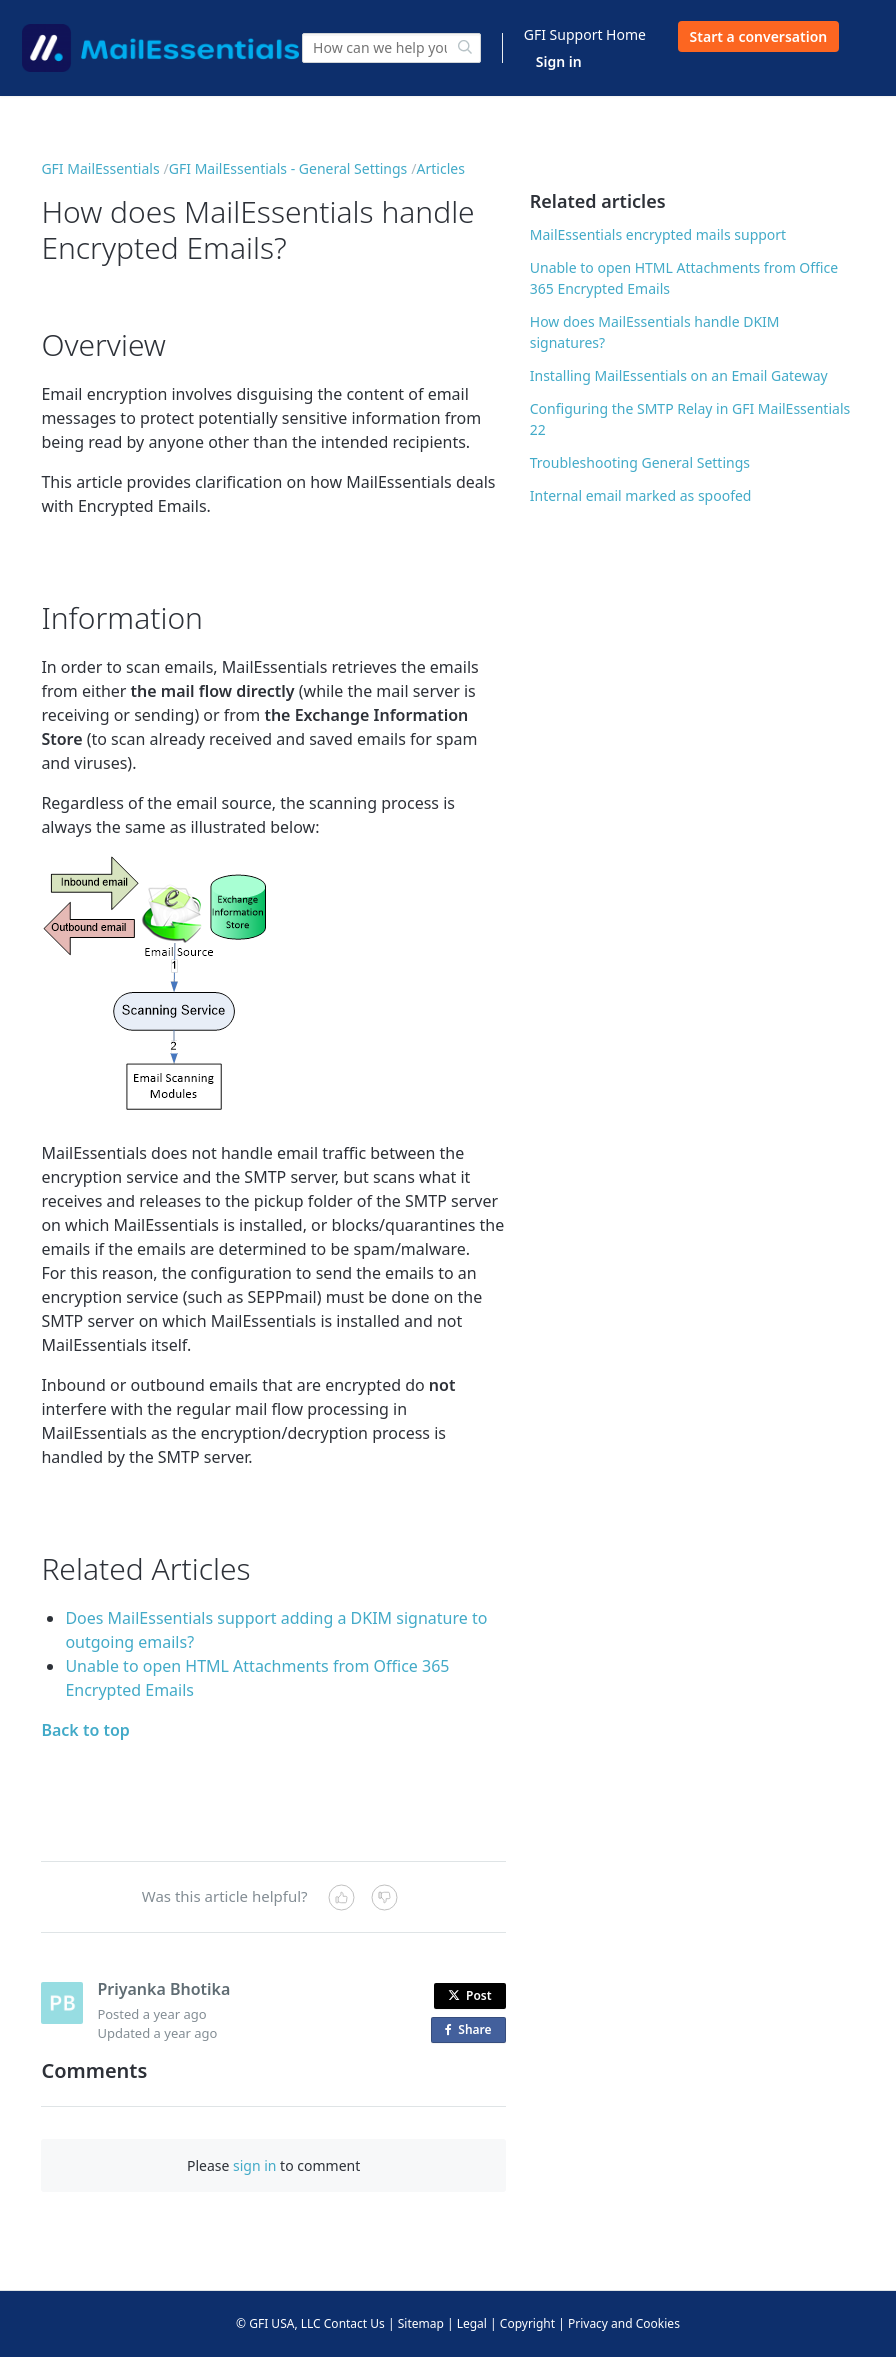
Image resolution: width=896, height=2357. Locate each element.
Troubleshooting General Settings (640, 462)
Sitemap (421, 2323)
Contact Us (354, 2323)
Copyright (527, 2323)
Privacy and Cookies (624, 2323)
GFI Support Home (585, 34)
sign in (254, 2165)
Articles (441, 168)
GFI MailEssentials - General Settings (288, 168)
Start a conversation (759, 36)
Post (470, 1995)
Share (472, 2030)
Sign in (559, 61)
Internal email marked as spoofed (641, 495)
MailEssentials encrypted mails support (658, 234)
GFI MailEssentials (100, 168)
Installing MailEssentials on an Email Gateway (679, 375)
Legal (472, 2323)
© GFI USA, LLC (278, 2323)
